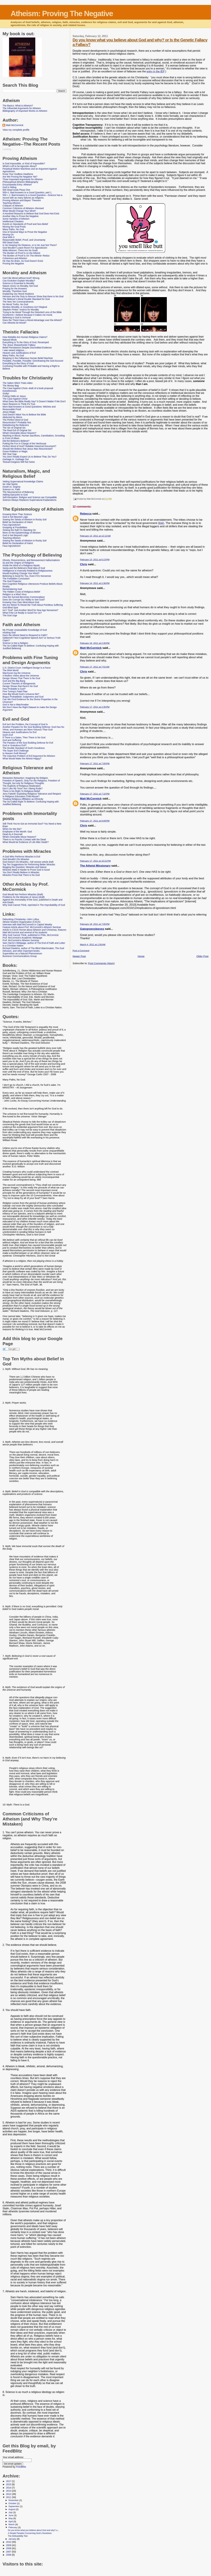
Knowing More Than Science (17, 514)
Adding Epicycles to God (15, 494)
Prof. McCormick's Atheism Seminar (20, 940)
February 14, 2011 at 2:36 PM (94, 583)
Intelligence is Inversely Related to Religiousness (27, 570)
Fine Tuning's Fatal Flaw (14, 691)
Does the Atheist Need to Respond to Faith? (24, 635)
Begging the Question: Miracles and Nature (24, 867)
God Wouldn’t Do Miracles (15, 859)
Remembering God (12, 589)
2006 (9, 2554)
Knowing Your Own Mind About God (20, 602)
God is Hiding (9, 187)
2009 (9, 2545)
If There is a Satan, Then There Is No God (23, 737)
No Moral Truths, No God (15, 304)
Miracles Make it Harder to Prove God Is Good (26, 869)
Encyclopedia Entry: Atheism (17, 184)
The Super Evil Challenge (15, 750)
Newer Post (79, 956)
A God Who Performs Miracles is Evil (21, 856)
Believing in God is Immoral (16, 317)
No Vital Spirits (9, 484)
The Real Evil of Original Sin (16, 430)
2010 (9, 2542)
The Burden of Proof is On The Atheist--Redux (25, 255)
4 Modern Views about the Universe (20, 675)
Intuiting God (8, 632)
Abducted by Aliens (12, 417)
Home (141, 956)
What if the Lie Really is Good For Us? (22, 612)
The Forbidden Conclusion (16, 578)
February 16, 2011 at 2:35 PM (94, 643)
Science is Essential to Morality (18, 283)
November (14, 2500)
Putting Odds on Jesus (14, 396)
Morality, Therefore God (14, 291)
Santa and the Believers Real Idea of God (23, 568)
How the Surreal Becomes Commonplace (23, 597)
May (11, 2518)
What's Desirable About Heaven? (19, 433)
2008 (9, 2548)
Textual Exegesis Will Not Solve (18, 462)
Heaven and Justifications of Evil (19, 353)
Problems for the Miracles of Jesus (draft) (23, 897)
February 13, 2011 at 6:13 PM (94, 559)
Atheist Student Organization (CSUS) (21, 922)
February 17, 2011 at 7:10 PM (94, 794)
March (12, 2524)
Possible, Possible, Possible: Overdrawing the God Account (32, 360)
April (10, 2521)
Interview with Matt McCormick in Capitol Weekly (27, 924)
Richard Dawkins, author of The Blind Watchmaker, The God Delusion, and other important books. (33, 949)
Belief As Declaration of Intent (17, 543)
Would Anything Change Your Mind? (20, 573)
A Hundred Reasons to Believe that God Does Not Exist (30, 213)
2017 (9, 2481)
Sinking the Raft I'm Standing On (19, 530)
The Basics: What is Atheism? (17, 105)
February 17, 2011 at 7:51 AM (94, 667)
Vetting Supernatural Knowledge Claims (22, 481)
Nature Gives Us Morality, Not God (20, 286)
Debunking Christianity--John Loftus (20, 919)
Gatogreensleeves (92, 928)
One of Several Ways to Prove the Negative (24, 232)
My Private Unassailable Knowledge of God (24, 630)
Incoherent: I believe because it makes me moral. (27, 315)
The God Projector (11, 581)
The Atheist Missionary (95, 865)
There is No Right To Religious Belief (21, 791)
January (13, 2539)
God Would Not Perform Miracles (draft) (22, 894)
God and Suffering (11, 740)
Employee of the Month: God (17, 831)
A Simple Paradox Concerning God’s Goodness (30, 2533)
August (12, 2509)
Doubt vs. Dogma (11, 486)
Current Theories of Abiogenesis (18, 683)
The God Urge (9, 615)
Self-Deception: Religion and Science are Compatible (29, 497)
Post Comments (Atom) (101, 963)
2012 (9, 2494)
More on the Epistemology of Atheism (21, 532)
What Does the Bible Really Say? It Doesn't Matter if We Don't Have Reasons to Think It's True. (34, 402)
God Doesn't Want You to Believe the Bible (24, 414)
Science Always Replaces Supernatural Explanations (29, 500)
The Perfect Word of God (15, 420)
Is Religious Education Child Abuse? (20, 796)
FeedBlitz (21, 2466)
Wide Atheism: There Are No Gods (20, 250)
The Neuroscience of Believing (18, 492)
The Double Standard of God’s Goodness (23, 748)
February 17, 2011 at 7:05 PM (94, 763)
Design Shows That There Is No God (21, 678)
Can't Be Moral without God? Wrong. (21, 278)
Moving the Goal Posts (14, 226)
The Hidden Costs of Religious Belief (21, 591)
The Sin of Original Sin (14, 427)
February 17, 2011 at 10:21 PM (95, 861)
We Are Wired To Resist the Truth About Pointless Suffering (32, 605)
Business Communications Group (19, 956)
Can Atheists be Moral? (14, 322)
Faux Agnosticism (11, 524)
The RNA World (10, 670)
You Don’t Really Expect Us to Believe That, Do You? (29, 456)
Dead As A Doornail (12, 834)
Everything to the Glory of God (17, 363)
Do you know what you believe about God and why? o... (33, 2530)
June (11, 2515)
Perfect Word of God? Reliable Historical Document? (29, 446)
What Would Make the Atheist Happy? (21, 758)
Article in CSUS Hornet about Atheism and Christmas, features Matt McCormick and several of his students (34, 931)
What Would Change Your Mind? (19, 211)
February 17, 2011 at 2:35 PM (94, 707)
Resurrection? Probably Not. (16, 422)
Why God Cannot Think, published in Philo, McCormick (30, 935)
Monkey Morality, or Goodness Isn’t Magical (24, 307)
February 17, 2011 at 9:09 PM (94, 821)
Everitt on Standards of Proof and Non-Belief (25, 224)
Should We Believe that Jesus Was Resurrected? (27, 448)
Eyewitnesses (9, 391)
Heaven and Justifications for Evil (19, 732)
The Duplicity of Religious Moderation (21, 786)
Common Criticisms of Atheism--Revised (23, 208)
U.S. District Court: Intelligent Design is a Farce (26, 667)
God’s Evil (7, 735)
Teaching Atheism (11, 203)
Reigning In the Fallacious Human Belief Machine (27, 358)
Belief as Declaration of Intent (17, 522)
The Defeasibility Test (18, 2536)
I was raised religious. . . (14, 350)
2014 (9, 2487)
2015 (9, 2484)
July (11, 2512)
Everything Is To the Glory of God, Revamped (25, 342)
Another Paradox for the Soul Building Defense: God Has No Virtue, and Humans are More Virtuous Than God (33, 728)
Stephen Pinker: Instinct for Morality (20, 309)
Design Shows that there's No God (20, 686)
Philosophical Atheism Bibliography (20, 182)
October (13, 2503)
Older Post (202, 956)
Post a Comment (81, 950)
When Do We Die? (11, 829)
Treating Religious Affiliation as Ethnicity (22, 799)
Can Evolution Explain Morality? (18, 280)
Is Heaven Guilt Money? (14, 753)
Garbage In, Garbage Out (15, 459)
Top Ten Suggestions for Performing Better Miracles (28, 864)
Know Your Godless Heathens (17, 174)
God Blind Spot (10, 607)
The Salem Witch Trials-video (17, 383)
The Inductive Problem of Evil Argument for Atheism (28, 756)
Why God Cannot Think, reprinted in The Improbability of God (33, 905)
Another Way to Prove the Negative (20, 216)
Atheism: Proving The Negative (62, 13)
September (14, 2506)
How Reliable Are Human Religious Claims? (24, 337)
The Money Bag (10, 385)
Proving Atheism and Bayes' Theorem (21, 200)
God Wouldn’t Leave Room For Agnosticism (24, 247)
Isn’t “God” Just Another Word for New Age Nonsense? (30, 610)
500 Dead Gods (10, 242)
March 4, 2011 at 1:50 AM (92, 944)
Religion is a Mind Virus (14, 594)
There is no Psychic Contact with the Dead (24, 839)
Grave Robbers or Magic (15, 451)
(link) (161, 523)
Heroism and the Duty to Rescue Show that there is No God (32, 296)
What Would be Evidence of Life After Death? (25, 842)
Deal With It (8, 237)
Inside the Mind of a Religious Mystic (21, 565)
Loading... (7, 149)
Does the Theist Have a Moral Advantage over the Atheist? (32, 320)
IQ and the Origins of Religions (18, 562)
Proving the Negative (13, 263)
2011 (9, 2497)
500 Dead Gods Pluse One (16, 190)
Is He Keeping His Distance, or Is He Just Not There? (29, 245)
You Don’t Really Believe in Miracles (20, 872)
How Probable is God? (14, 688)
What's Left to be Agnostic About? (19, 166)
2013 (9, 2490)
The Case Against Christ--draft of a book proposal (27, 388)
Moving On (8, 234)
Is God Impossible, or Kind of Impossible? (23, 163)
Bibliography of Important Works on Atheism (24, 111)
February (13, 2527)
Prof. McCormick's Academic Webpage (22, 937)
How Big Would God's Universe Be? (20, 694)
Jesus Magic (8, 412)
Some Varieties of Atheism (15, 218)
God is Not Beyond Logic (15, 517)
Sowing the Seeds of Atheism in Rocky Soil (24, 519)
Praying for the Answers (14, 288)
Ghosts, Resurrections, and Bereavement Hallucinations (31, 560)
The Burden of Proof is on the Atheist (21, 253)
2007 (9, 2551)
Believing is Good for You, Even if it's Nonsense (26, 576)
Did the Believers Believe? (15, 441)
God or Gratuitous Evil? (14, 745)
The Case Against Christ (14, 398)
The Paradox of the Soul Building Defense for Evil (27, 742)
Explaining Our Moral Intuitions (18, 293)
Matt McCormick (91, 647)
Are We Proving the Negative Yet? (19, 176)
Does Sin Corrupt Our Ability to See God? (23, 599)
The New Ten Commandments (17, 301)
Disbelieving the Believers (15, 425)
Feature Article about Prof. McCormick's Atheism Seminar (31, 927)
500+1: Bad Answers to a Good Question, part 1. (27, 192)
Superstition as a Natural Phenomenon (22, 953)
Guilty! (5, 393)
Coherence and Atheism (14, 258)
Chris (83, 564)
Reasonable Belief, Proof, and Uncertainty (23, 240)
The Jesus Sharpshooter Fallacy (18, 345)
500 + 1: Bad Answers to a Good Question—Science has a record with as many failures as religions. (32, 196)
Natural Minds (9, 339)
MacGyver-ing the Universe (16, 673)
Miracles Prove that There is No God (21, 875)
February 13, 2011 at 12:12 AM (95, 536)
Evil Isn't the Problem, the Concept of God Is (25, 724)
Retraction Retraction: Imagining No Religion (25, 778)
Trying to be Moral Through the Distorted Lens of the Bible (31, 312)
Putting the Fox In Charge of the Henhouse (24, 443)
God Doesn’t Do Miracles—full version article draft (27, 862)
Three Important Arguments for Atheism (22, 179)
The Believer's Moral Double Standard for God (26, 299)
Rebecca (85, 513)
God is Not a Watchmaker (15, 704)
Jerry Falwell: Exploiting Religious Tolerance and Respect (31, 793)
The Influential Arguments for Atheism (21, 108)
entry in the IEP (156, 71)
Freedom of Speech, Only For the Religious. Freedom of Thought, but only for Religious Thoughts (31, 782)
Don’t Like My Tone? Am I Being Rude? (22, 788)
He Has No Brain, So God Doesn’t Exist (22, 261)
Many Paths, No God (13, 229)
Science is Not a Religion (15, 643)
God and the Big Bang (13, 681)
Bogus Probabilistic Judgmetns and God (22, 696)
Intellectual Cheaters (12, 221)
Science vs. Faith (11, 489)
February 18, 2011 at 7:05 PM (94, 924)
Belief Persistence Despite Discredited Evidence (27, 347)
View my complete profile (15, 129)
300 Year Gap (9, 454)
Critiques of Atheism (12, 205)
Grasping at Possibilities (14, 527)
